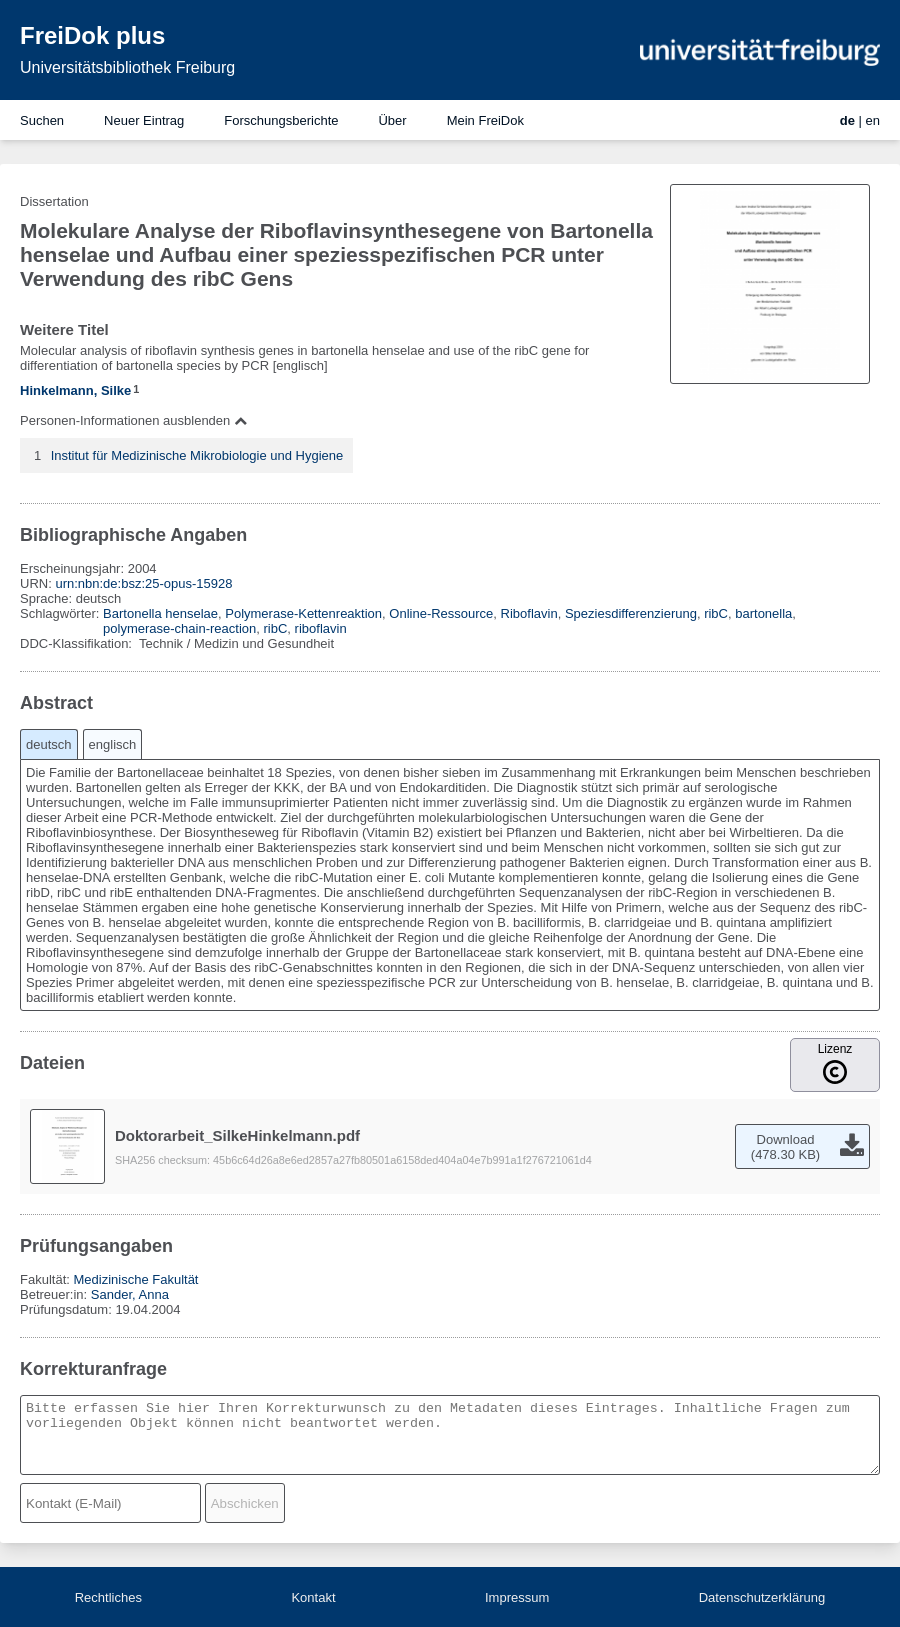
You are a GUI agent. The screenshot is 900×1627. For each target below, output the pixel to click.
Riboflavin (529, 613)
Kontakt (313, 1597)
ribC (716, 613)
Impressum (517, 1597)
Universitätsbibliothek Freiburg (127, 67)
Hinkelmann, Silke (75, 390)
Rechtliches (108, 1597)
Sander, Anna (130, 1294)
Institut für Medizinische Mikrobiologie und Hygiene (197, 455)
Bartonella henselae (160, 613)
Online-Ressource (441, 613)
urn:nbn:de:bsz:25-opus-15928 (143, 583)
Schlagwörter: (61, 613)
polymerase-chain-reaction (179, 628)
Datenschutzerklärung (762, 1597)
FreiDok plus (92, 35)
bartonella (763, 613)
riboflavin (321, 628)
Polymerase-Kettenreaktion (303, 613)
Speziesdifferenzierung (631, 613)
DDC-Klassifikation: (78, 643)
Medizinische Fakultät (135, 1279)
